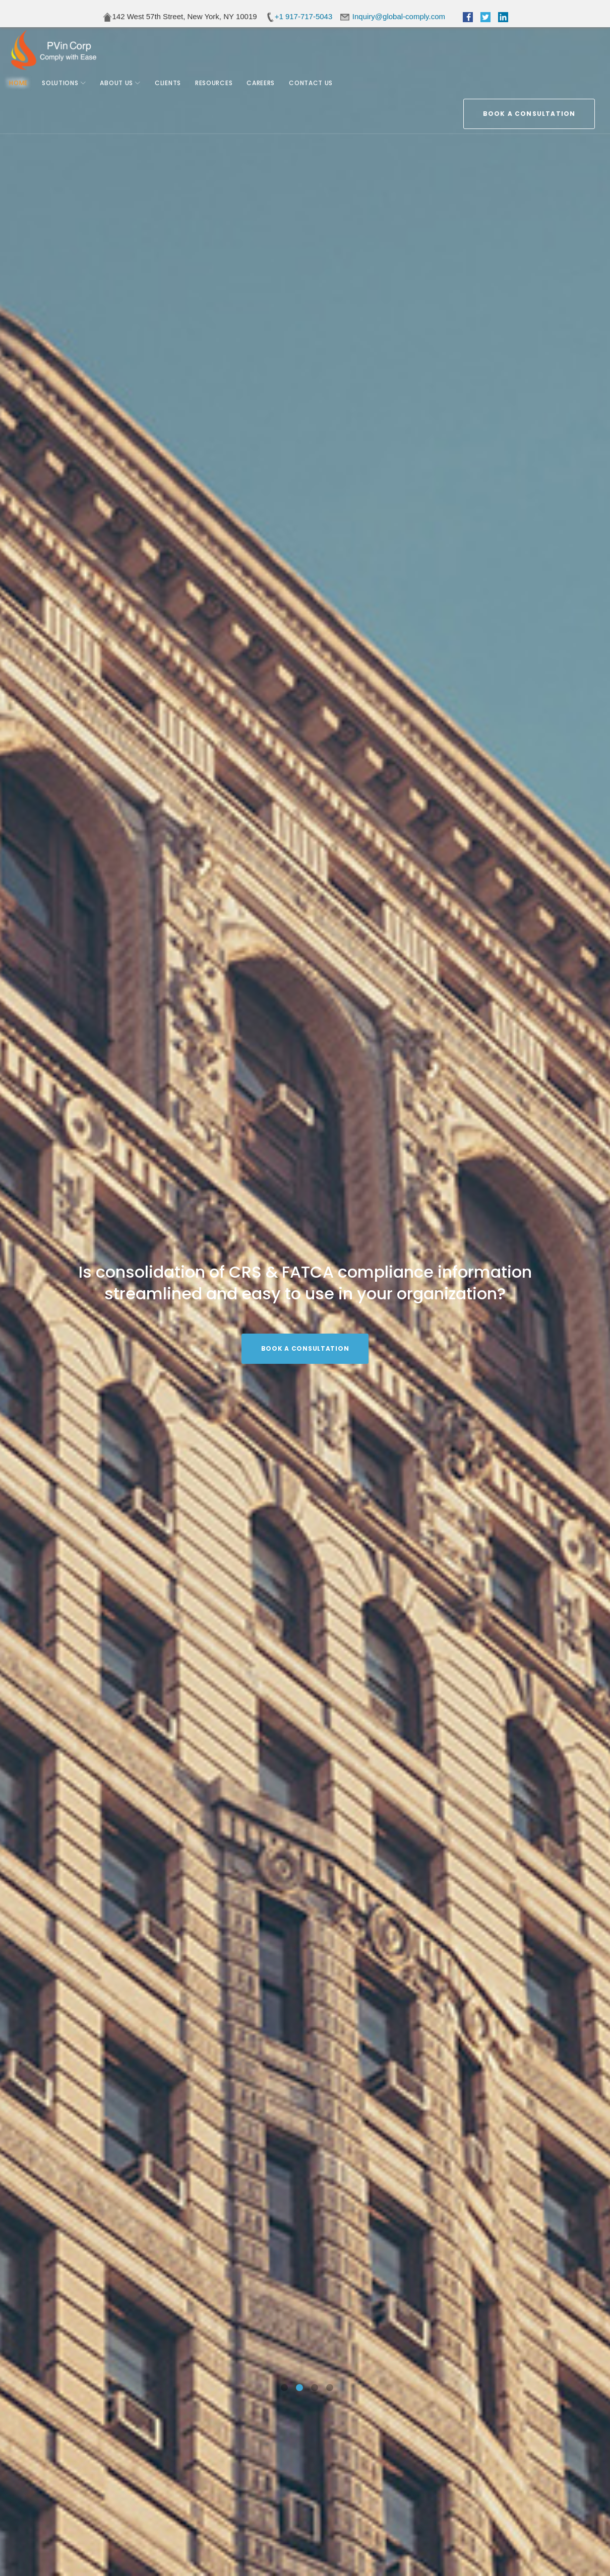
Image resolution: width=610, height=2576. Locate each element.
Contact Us (315, 90)
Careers (265, 90)
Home (22, 90)
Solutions (64, 90)
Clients (172, 90)
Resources (217, 90)
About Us (120, 90)
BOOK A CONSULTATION (529, 52)
